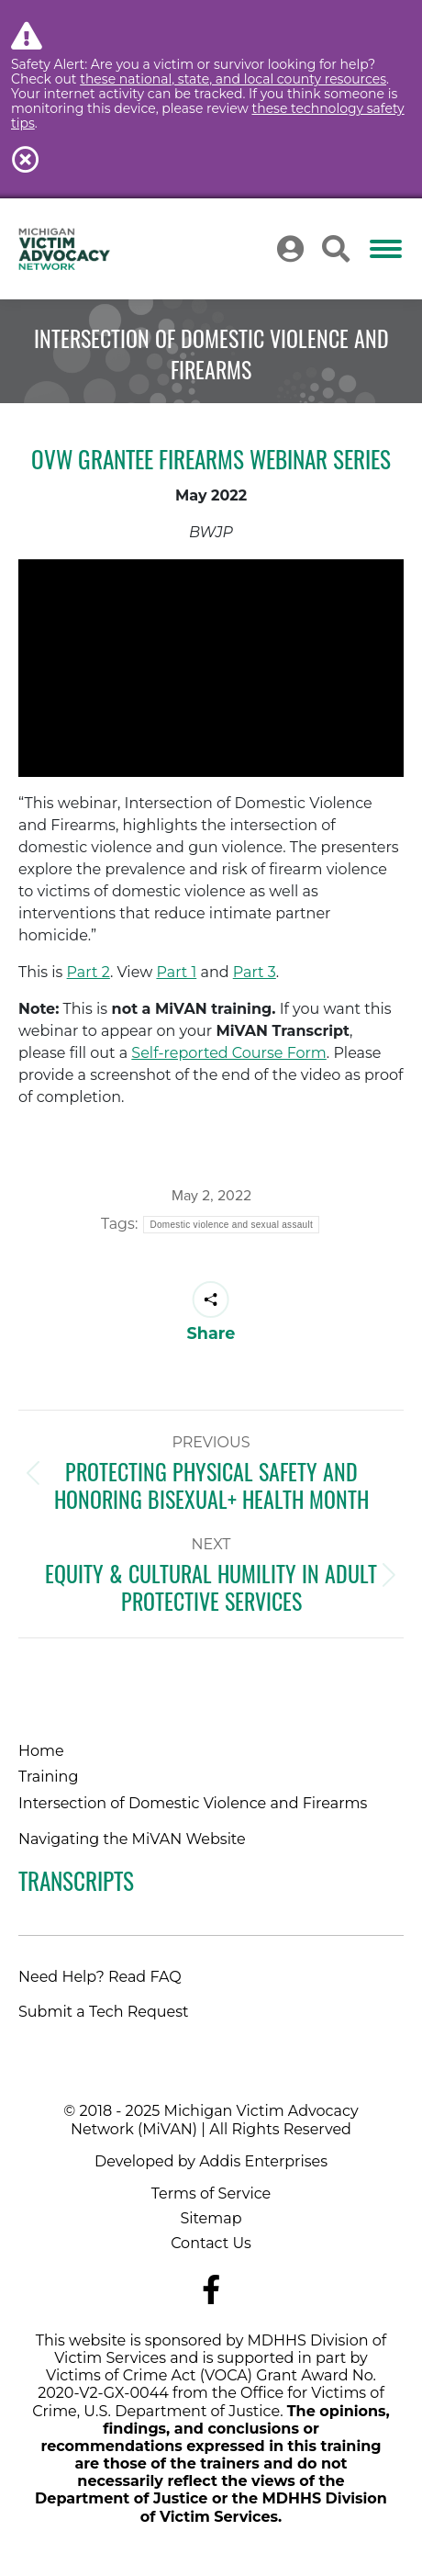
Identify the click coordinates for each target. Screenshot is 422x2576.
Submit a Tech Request (103, 2011)
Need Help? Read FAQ (100, 1976)
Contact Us (211, 2243)
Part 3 (254, 972)
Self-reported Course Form (228, 1053)
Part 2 (88, 972)
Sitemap (210, 2218)
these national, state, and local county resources (233, 79)
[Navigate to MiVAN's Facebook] (211, 2290)
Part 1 (176, 972)
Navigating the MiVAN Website (132, 1839)
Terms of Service (211, 2193)
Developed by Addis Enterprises (211, 2161)
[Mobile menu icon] (386, 249)
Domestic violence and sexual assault (231, 1225)
